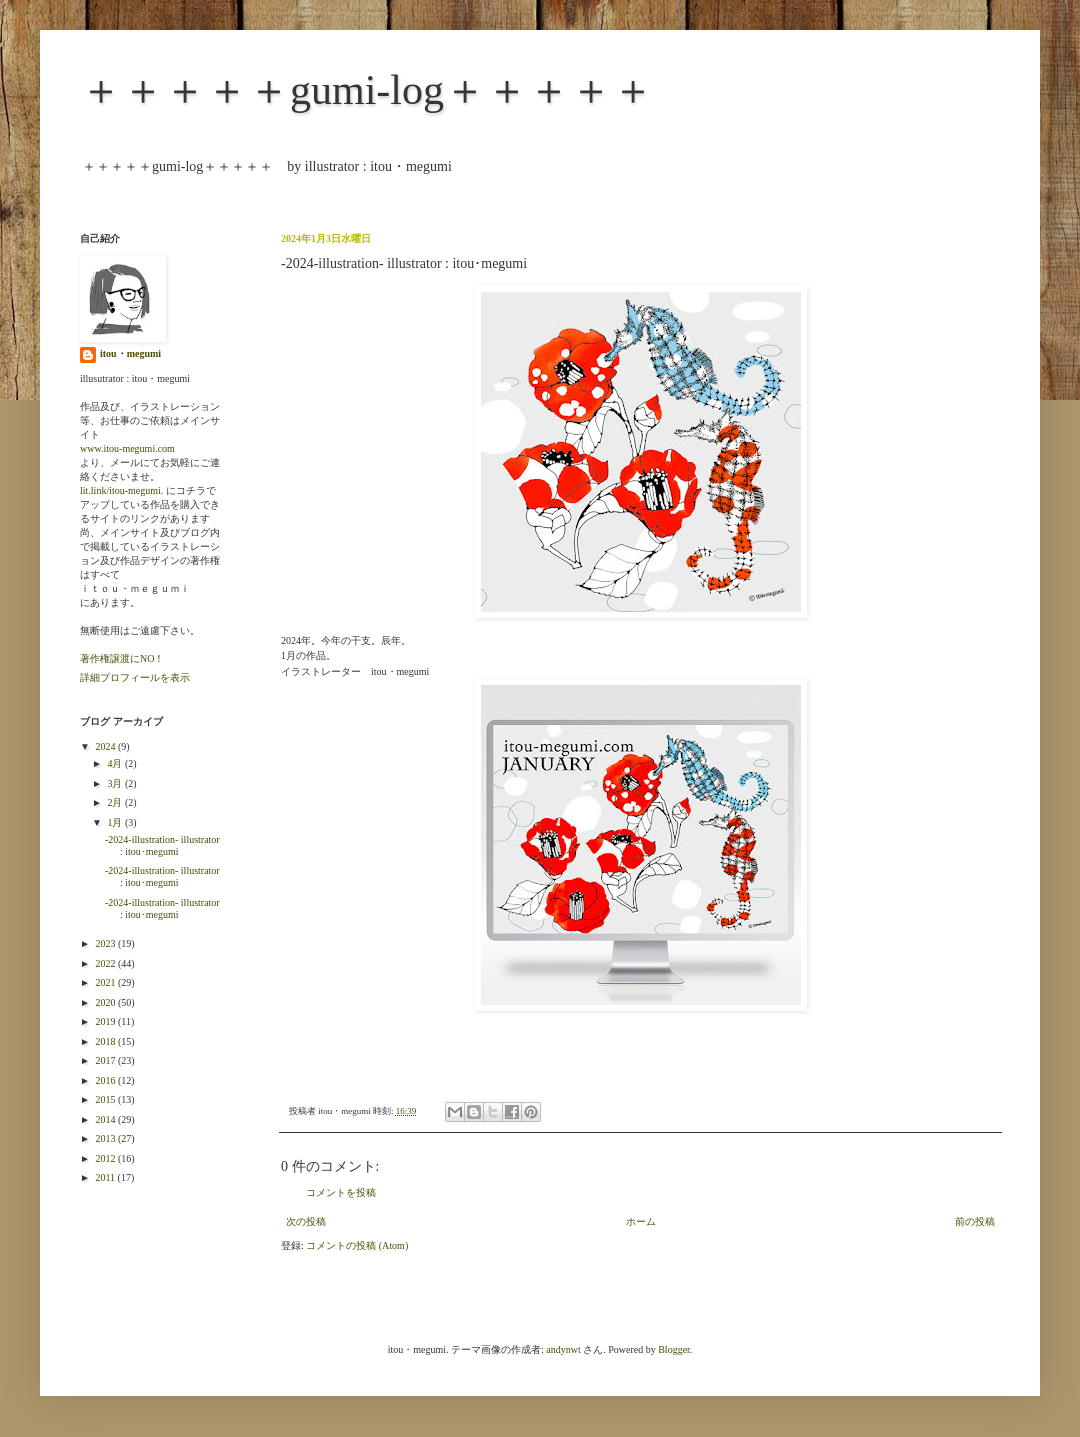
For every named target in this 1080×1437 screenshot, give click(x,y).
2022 (106, 963)
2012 (106, 1158)
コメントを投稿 (341, 1192)
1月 (116, 822)
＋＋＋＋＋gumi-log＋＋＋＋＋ (367, 90)
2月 (116, 802)
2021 (106, 982)
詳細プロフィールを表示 (135, 677)
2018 (106, 1041)
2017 (106, 1060)
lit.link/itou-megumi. (121, 490)
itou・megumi (130, 353)
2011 (106, 1177)
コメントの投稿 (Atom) (357, 1245)
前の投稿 (975, 1221)
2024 (106, 746)
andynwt (563, 1349)
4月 (116, 763)
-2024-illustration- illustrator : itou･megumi (162, 845)
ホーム (641, 1221)
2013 (106, 1138)
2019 (106, 1021)
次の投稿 (306, 1221)
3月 (116, 783)
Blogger (674, 1349)
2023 (106, 943)
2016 (106, 1080)
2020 (106, 1002)
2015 (106, 1099)
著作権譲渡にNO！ (122, 658)
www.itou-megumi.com (127, 448)
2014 (106, 1119)
